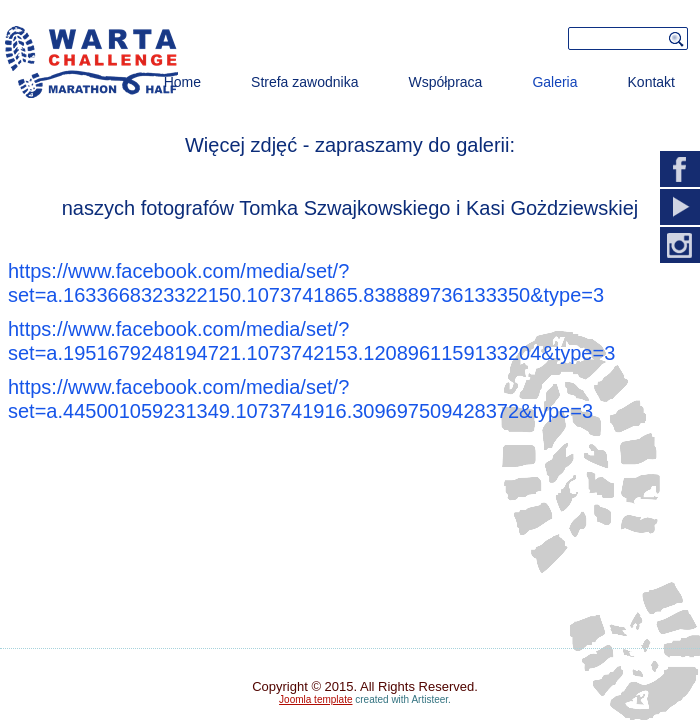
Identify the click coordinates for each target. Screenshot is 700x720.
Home (182, 82)
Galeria (554, 82)
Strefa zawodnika (304, 82)
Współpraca (445, 82)
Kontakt (651, 82)
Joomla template (315, 699)
